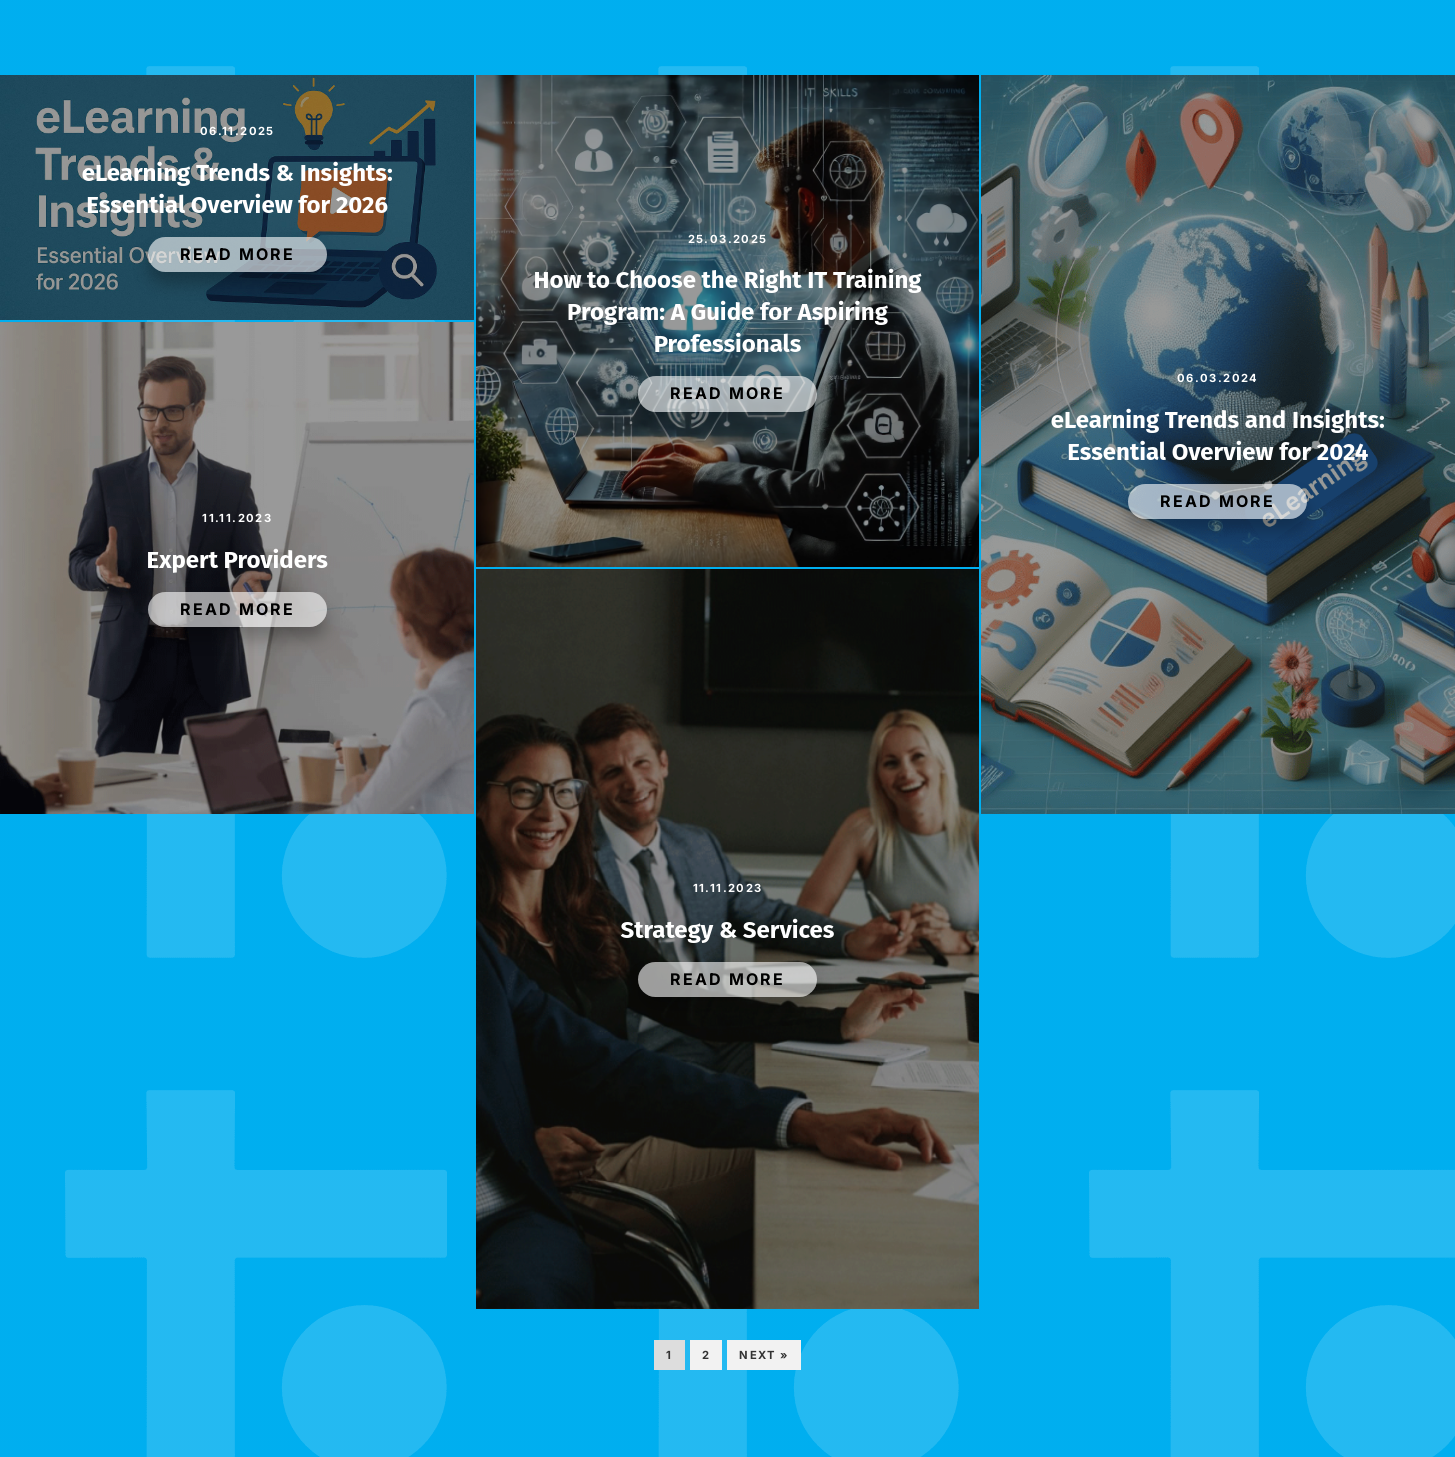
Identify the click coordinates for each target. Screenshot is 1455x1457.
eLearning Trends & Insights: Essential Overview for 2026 (237, 189)
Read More (237, 254)
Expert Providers (237, 560)
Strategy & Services (728, 930)
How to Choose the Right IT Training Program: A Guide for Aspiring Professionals (727, 312)
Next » (763, 1355)
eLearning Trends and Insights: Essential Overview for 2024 (1218, 436)
